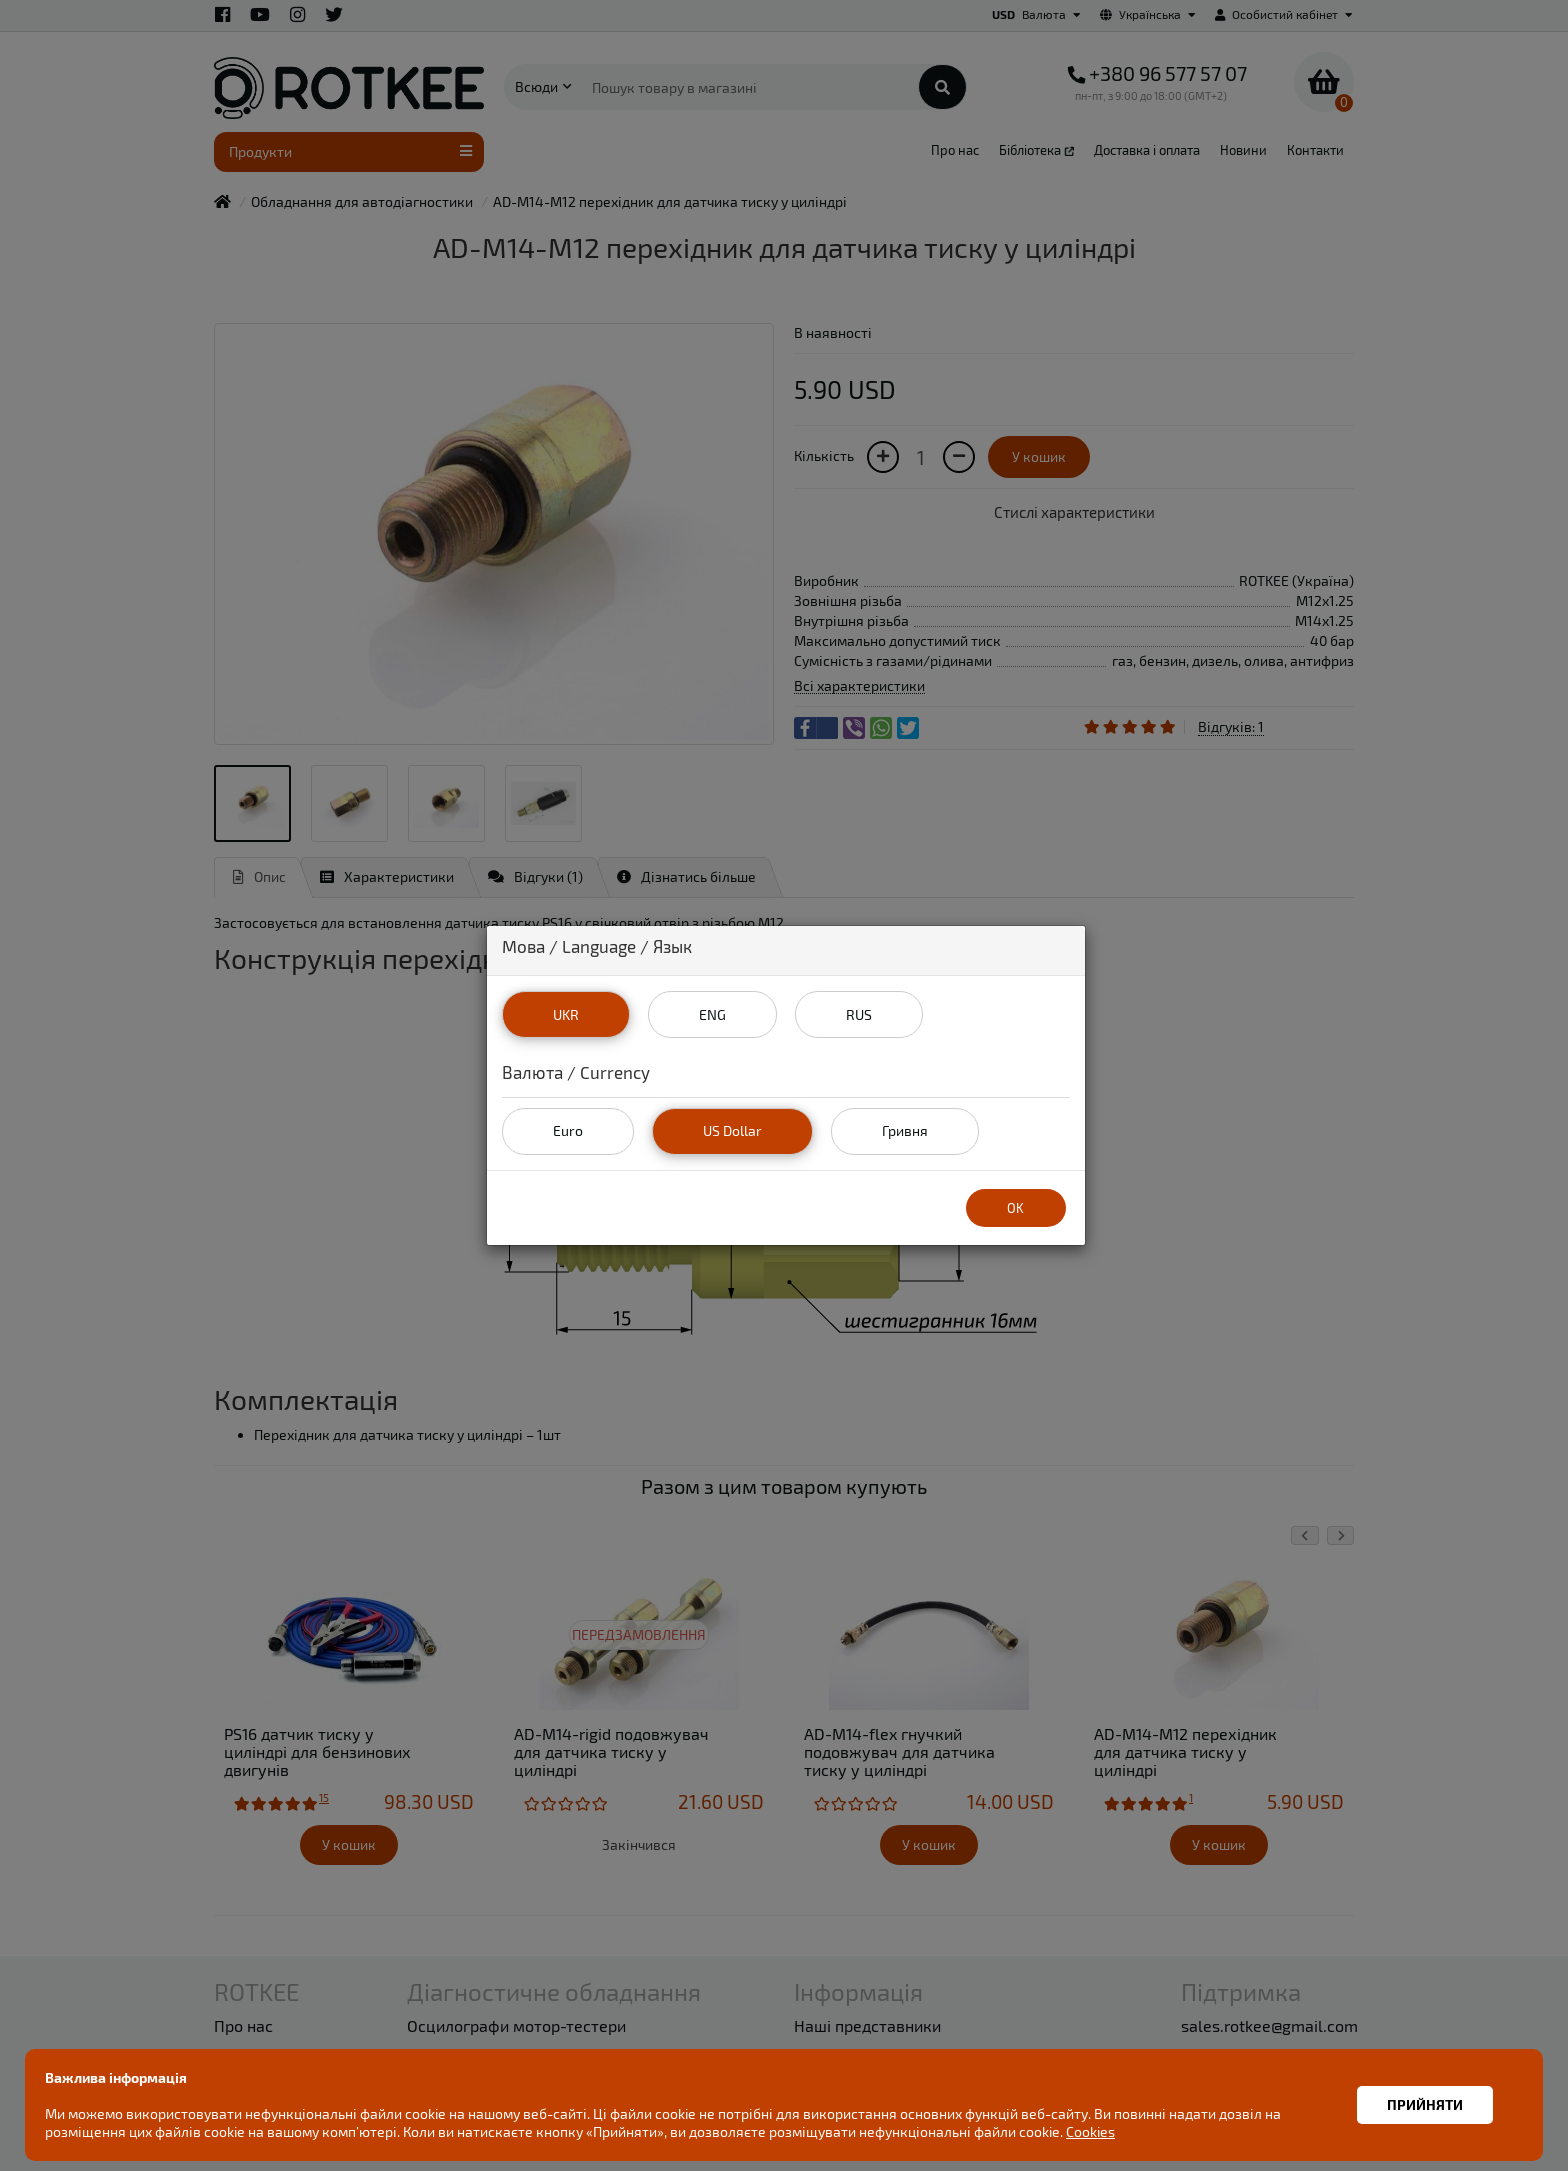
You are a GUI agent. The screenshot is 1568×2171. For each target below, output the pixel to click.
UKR (565, 1013)
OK (1015, 1207)
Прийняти (1425, 2104)
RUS (859, 1013)
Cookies (1090, 2131)
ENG (711, 1013)
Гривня (904, 1130)
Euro (568, 1130)
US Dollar (732, 1130)
